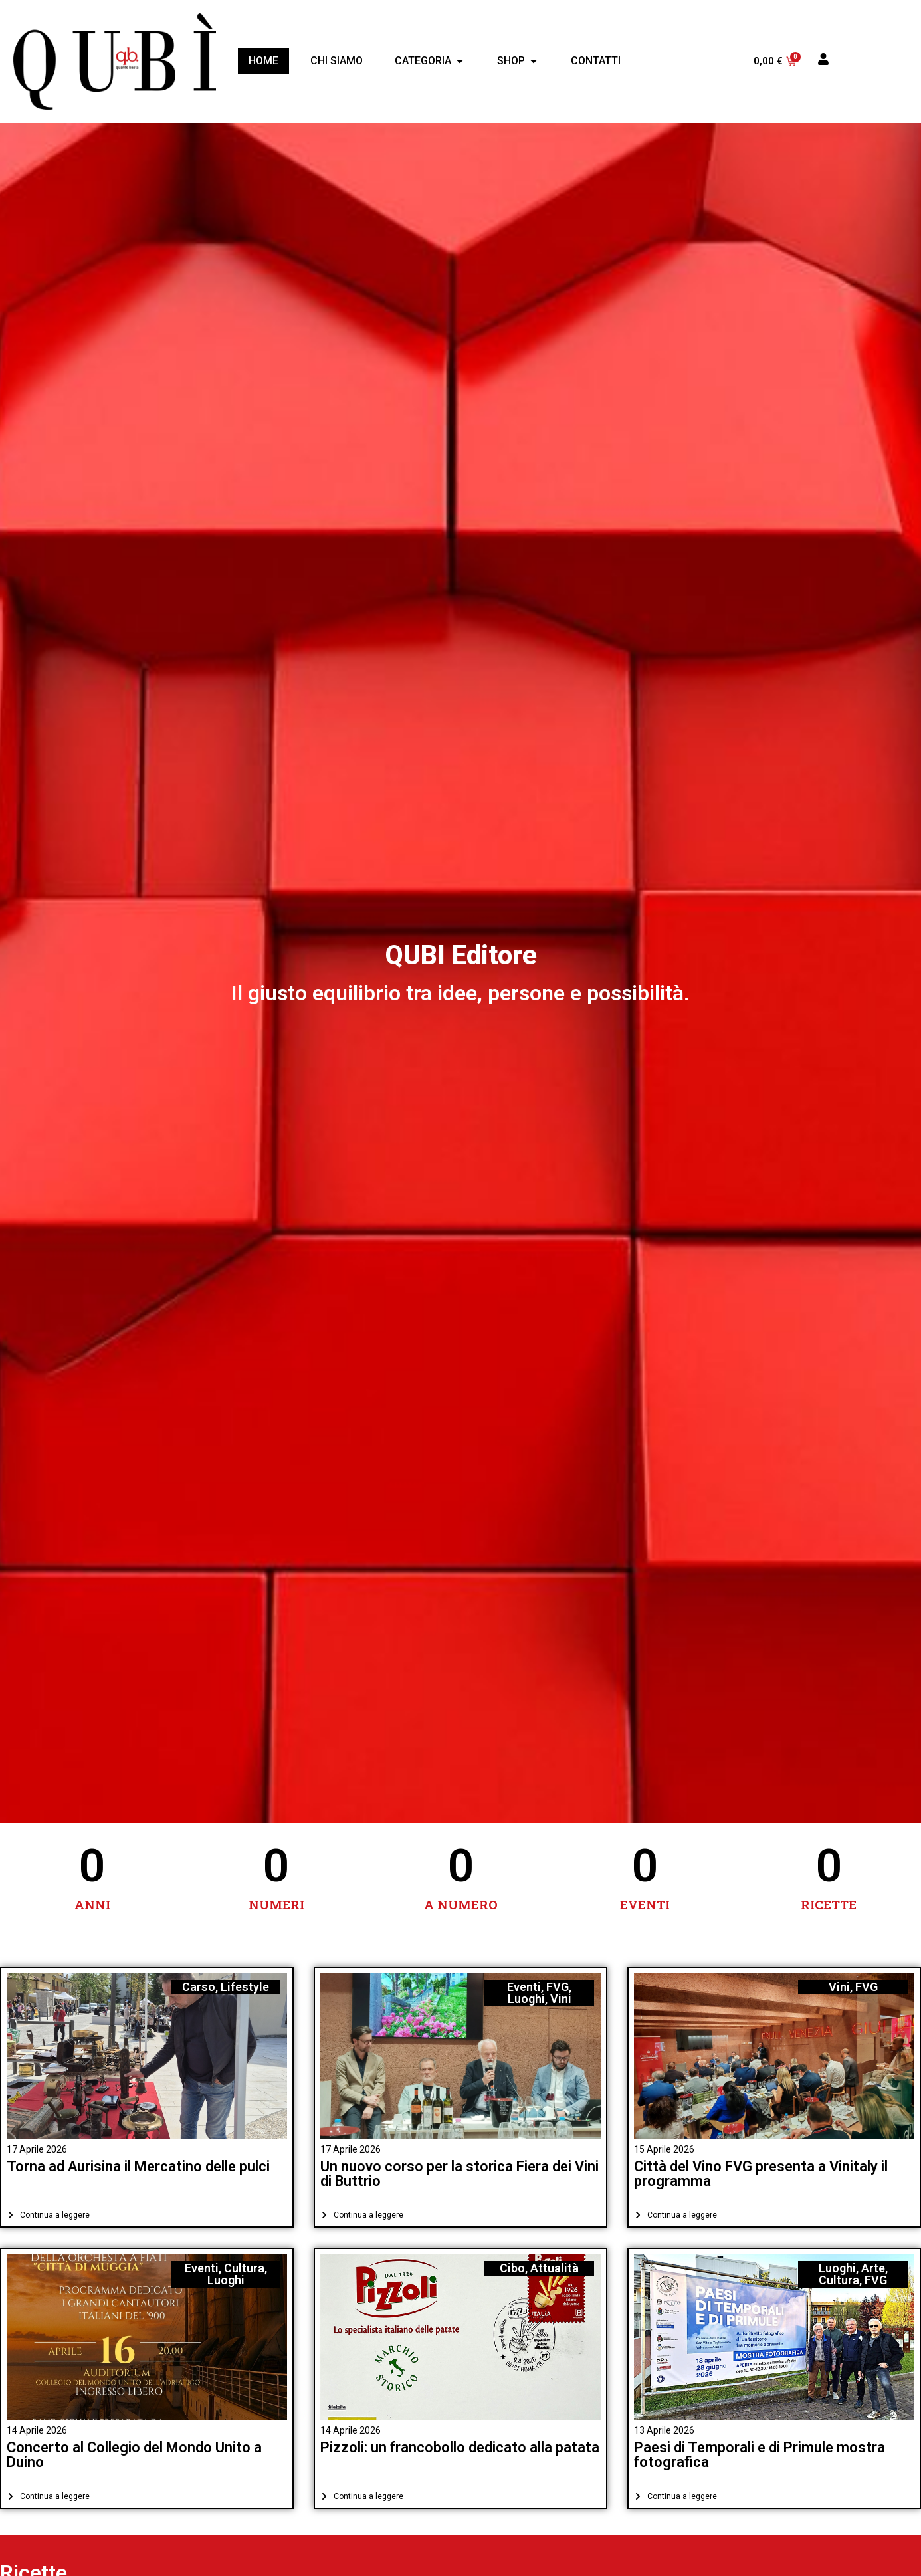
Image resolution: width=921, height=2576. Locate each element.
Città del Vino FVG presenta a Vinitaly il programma (761, 2173)
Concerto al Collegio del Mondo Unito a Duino (134, 2454)
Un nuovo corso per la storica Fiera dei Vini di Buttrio (459, 2173)
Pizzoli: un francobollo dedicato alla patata (459, 2447)
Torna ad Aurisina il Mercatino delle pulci (138, 2166)
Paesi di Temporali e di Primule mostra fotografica (759, 2454)
